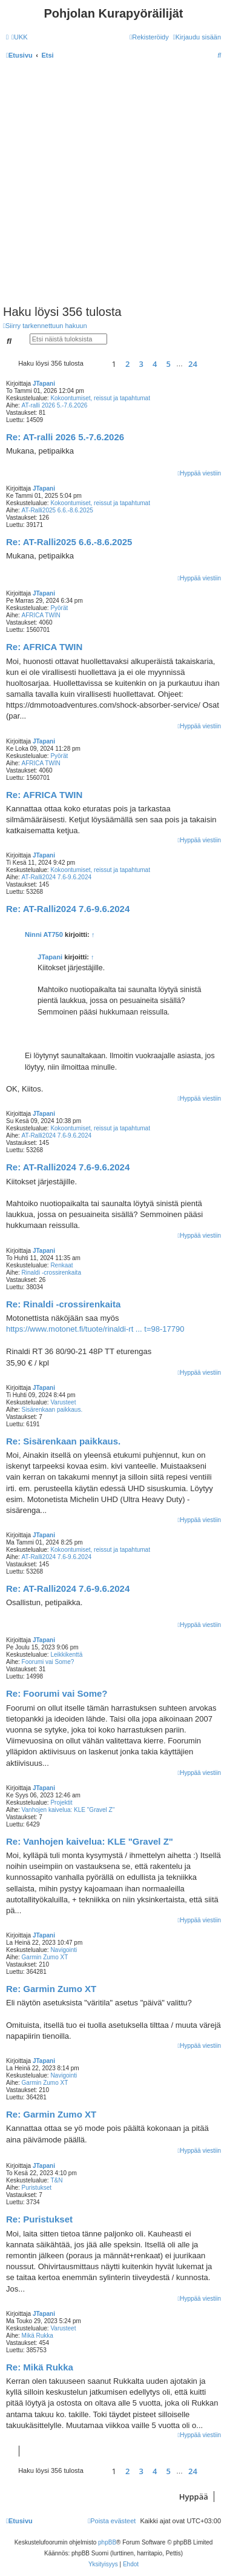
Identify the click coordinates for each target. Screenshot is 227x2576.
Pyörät (59, 608)
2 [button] (127, 363)
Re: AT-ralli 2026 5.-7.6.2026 (65, 437)
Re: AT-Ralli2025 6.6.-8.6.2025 (69, 542)
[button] (96, 363)
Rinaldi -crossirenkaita (51, 1272)
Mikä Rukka (37, 2335)
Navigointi (63, 1950)
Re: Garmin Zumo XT (51, 1989)
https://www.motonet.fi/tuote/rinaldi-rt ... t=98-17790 (95, 1328)
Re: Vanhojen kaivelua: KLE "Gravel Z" (89, 1841)
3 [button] (141, 363)
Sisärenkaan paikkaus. (52, 1409)
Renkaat (61, 1265)
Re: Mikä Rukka (39, 2367)
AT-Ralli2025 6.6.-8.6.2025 (57, 510)
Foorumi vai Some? (48, 1662)
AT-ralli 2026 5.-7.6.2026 (55, 405)
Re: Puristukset (39, 2219)
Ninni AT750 (44, 934)
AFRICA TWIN (41, 615)
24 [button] (192, 363)
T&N (56, 2180)
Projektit (61, 1802)
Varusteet (63, 1402)
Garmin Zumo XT (45, 1957)
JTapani (44, 383)
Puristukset (36, 2187)
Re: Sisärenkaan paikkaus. (63, 1441)
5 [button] (168, 363)
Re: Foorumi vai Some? (57, 1693)
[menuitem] (20, 37)
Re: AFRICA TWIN (44, 647)
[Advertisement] (113, 185)
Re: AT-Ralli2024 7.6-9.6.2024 (68, 909)
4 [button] (155, 363)
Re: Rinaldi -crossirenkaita (63, 1304)
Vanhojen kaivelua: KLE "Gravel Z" (68, 1809)
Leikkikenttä (66, 1654)
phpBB (107, 2542)
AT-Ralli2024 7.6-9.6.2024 (56, 877)
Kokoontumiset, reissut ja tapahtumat (100, 398)
